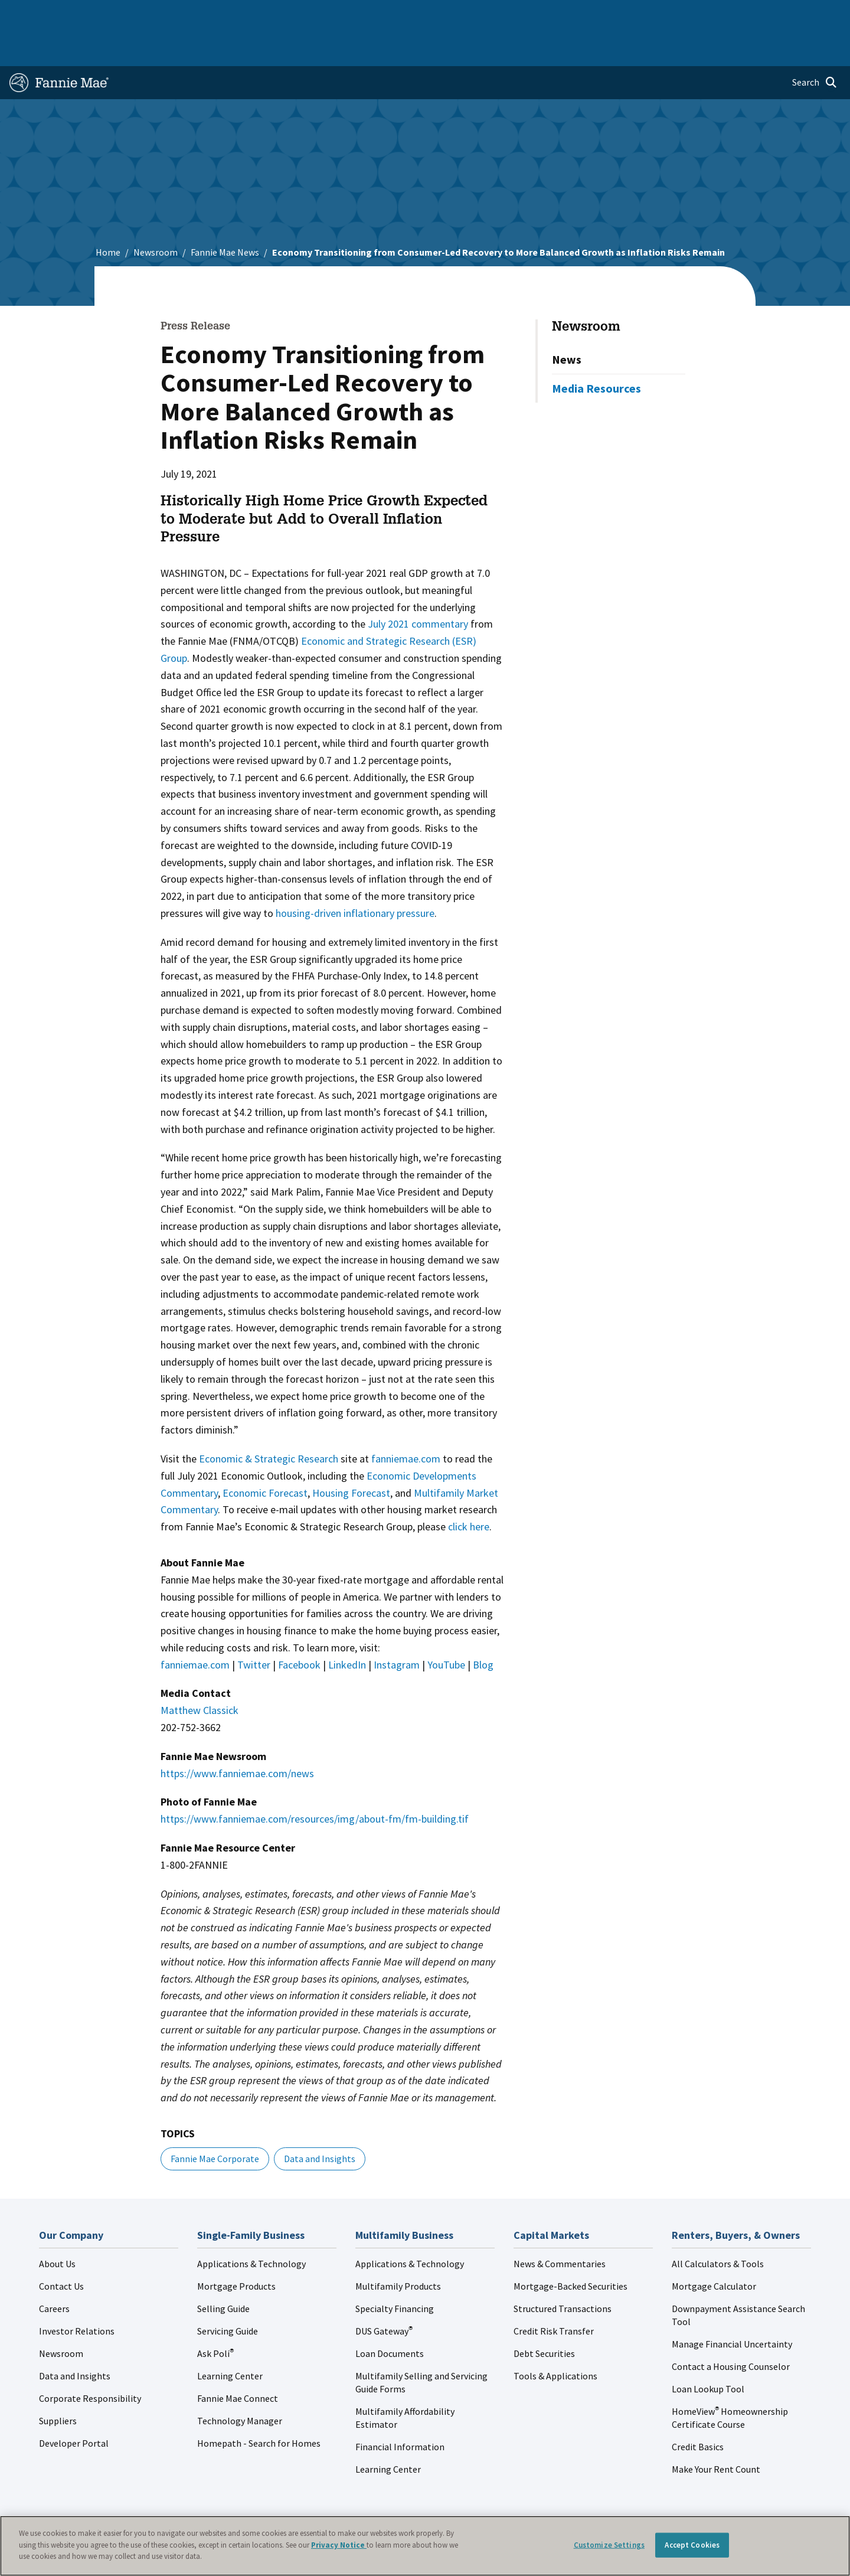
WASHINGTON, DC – (205, 535)
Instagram (397, 1627)
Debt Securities (544, 2316)
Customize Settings (609, 2545)
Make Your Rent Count (716, 2431)
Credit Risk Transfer (554, 2293)
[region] (425, 2546)
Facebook (299, 1627)
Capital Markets (293, 14)
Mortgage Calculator (714, 2248)
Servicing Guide (227, 2293)
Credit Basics (698, 2409)
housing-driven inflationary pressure (355, 875)
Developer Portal (74, 2405)
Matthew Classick (199, 1672)
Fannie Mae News (225, 214)
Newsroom (155, 214)
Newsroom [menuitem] (707, 14)
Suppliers (58, 2383)
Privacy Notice (339, 2545)
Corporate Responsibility (90, 2360)
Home (29, 14)
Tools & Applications (555, 2338)
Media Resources (596, 350)
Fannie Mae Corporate (215, 2121)
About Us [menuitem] (567, 14)
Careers (54, 2271)
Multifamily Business (204, 14)
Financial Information (399, 2409)
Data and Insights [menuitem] (635, 14)
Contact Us (61, 2248)
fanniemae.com (405, 1421)
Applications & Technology (251, 2226)
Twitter (253, 1627)
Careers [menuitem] (759, 14)
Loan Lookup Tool (708, 2351)
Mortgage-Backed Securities (570, 2248)
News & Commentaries (560, 2226)
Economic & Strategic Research (268, 1421)
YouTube (446, 1627)
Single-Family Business (101, 14)
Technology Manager (239, 2383)
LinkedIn (347, 1627)
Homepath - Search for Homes (259, 2405)
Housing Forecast (351, 1455)
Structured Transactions (563, 2271)
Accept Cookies (692, 2545)
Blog (483, 1627)
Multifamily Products (398, 2248)
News (566, 321)
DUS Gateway (384, 2293)
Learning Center (230, 2338)
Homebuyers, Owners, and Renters (409, 14)
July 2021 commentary (418, 586)
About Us (57, 2226)
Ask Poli (215, 2316)
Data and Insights (319, 2121)
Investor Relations (77, 2293)
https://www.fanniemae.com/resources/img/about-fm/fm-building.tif (315, 1781)
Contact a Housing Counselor (731, 2329)
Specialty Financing (394, 2271)
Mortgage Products (236, 2248)
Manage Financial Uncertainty (732, 2306)
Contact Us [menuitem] (811, 14)
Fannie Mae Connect (237, 2360)
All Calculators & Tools (718, 2226)
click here (468, 1489)
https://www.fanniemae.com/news (237, 1735)
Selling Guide (223, 2271)
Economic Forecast (265, 1455)
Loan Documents (389, 2316)
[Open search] (815, 45)
